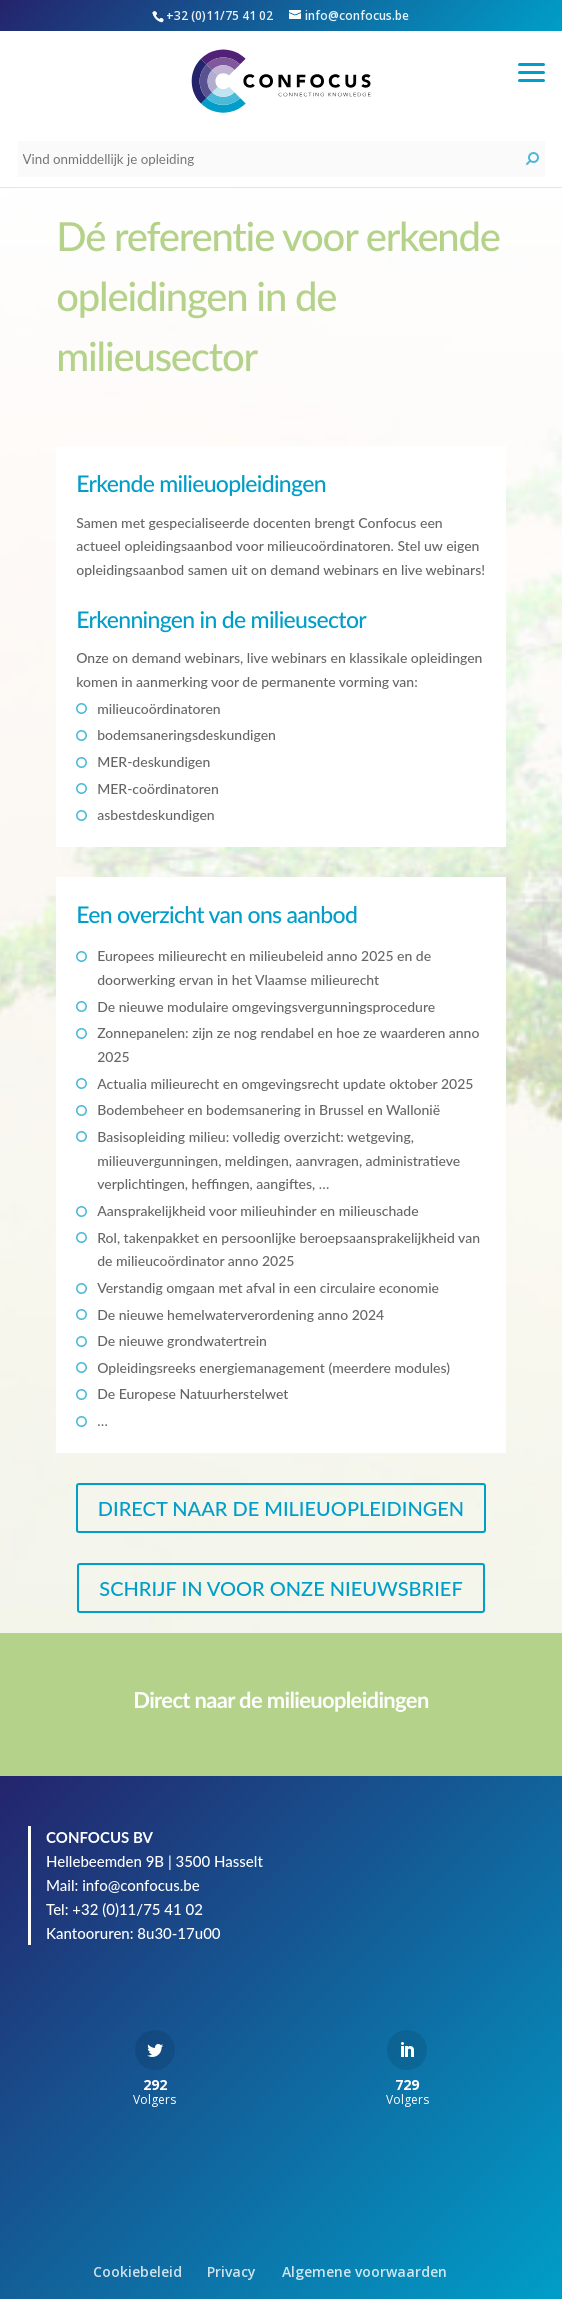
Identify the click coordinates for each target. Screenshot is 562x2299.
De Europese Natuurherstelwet (192, 1393)
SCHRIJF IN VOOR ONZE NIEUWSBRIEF (280, 1588)
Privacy (231, 2271)
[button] (532, 70)
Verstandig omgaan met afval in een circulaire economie (268, 1287)
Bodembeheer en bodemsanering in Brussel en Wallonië (268, 1109)
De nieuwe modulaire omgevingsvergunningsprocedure (266, 1006)
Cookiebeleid (137, 2271)
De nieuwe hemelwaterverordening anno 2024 (240, 1314)
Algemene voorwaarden (364, 2271)
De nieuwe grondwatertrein (182, 1340)
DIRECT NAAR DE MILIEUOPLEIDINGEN (281, 1508)
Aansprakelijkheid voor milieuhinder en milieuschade (257, 1210)
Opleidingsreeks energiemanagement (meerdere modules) (273, 1367)
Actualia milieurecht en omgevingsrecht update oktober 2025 (285, 1083)
